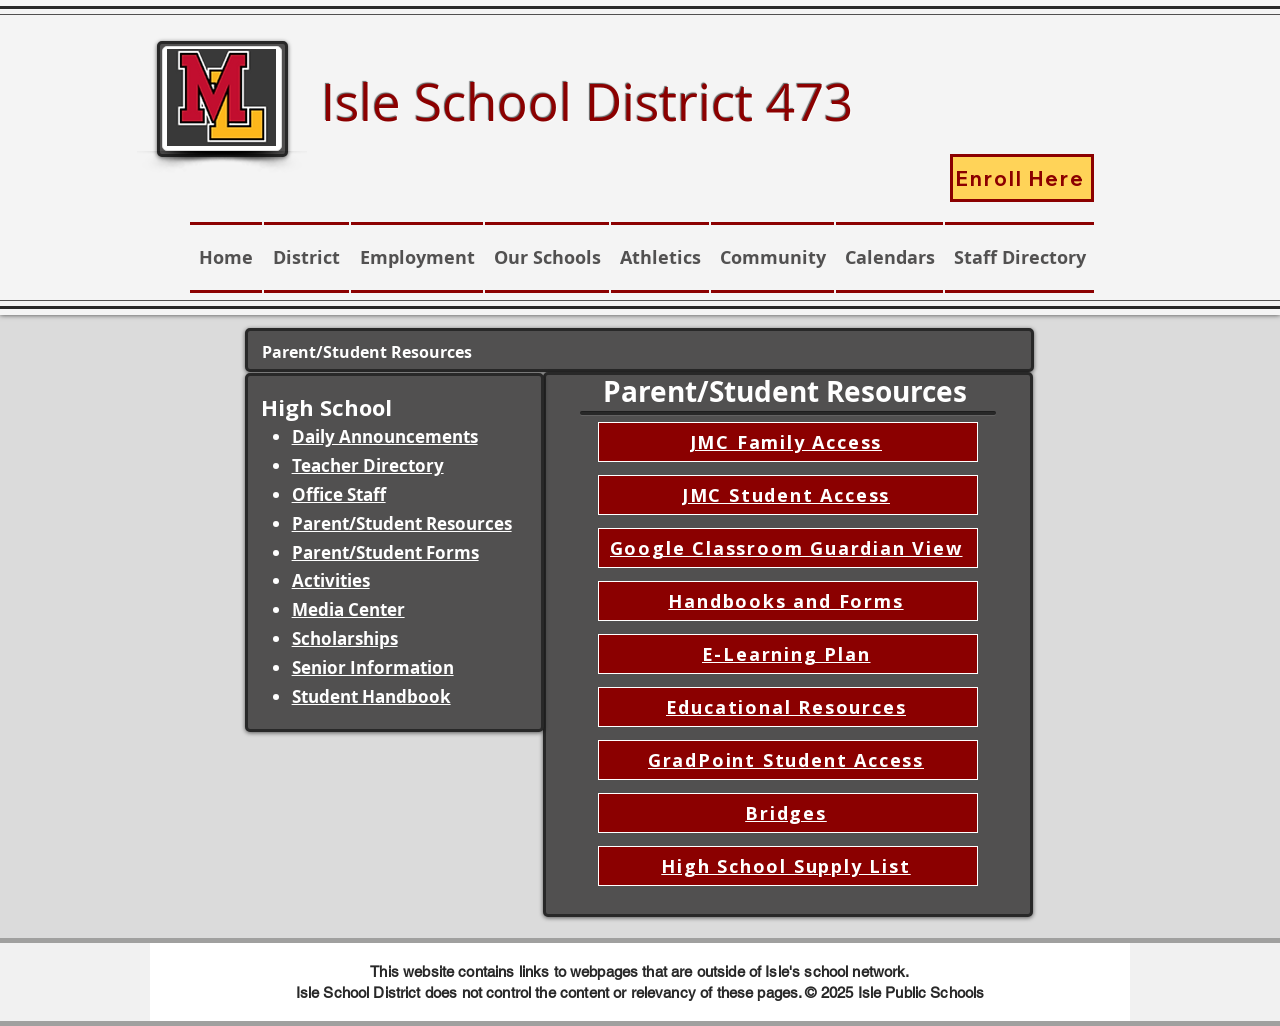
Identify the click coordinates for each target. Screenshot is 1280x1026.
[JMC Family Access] (788, 442)
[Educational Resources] (788, 707)
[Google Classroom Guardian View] (788, 548)
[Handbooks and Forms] (788, 601)
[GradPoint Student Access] (788, 760)
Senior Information (373, 667)
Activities (331, 580)
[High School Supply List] (788, 866)
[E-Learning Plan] (788, 654)
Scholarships (345, 638)
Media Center (348, 609)
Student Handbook (371, 696)
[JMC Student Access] (788, 495)
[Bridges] (788, 813)
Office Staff (339, 494)
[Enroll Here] (1022, 178)
